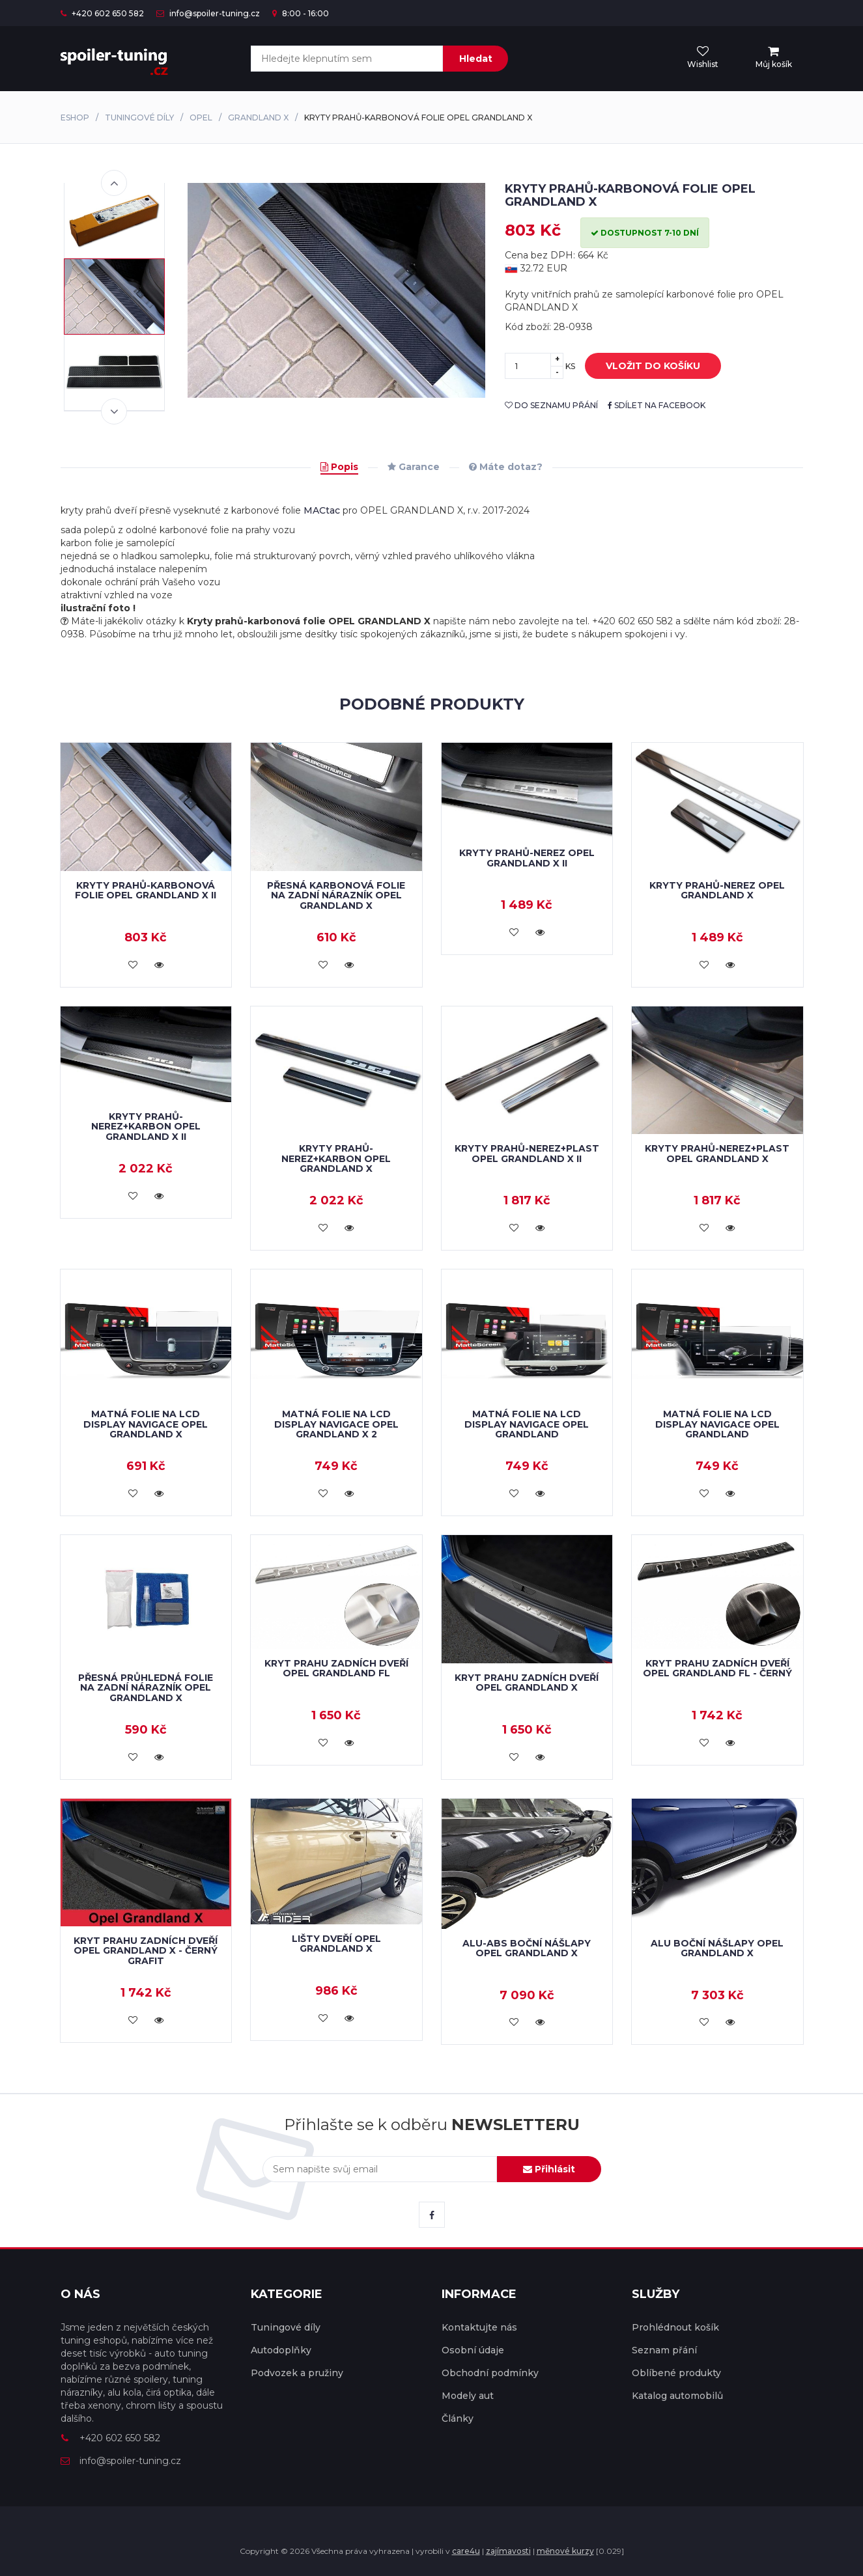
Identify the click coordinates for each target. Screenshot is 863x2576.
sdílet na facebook (656, 405)
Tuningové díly (139, 117)
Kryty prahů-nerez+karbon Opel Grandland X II (146, 1127)
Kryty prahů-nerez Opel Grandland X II (527, 857)
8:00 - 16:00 (300, 13)
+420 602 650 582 (102, 13)
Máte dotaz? (506, 467)
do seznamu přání (551, 405)
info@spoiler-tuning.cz (208, 13)
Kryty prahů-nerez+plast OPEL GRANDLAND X (717, 1153)
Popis (339, 467)
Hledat (475, 58)
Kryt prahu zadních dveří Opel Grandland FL (336, 1668)
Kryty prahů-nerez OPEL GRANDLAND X (717, 890)
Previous (114, 183)
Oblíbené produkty (676, 2373)
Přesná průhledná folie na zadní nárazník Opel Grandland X (145, 1688)
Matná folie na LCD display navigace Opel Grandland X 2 (336, 1424)
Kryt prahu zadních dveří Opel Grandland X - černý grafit (146, 1951)
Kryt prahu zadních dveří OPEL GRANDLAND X (527, 1682)
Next (114, 411)
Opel (201, 117)
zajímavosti (508, 2551)
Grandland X (258, 117)
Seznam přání (664, 2350)
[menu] (773, 58)
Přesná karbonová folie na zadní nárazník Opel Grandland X (336, 895)
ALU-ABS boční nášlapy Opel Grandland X (526, 1948)
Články (458, 2418)
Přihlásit (549, 2169)
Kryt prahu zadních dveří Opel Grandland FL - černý (717, 1668)
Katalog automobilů (677, 2396)
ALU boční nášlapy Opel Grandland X (717, 1948)
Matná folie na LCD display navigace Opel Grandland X (145, 1424)
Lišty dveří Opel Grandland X (336, 1943)
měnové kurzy (565, 2551)
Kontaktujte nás (479, 2327)
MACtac (322, 510)
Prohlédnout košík (675, 2327)
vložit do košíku (643, 366)
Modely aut (468, 2396)
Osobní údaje (473, 2350)
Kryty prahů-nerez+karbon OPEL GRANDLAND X (336, 1158)
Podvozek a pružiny (297, 2373)
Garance (414, 467)
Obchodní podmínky (490, 2373)
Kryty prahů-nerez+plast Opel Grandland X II (527, 1153)
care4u (466, 2551)
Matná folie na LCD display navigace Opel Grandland (526, 1424)
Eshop (75, 117)
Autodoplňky (281, 2350)
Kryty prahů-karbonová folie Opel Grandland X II (145, 890)
